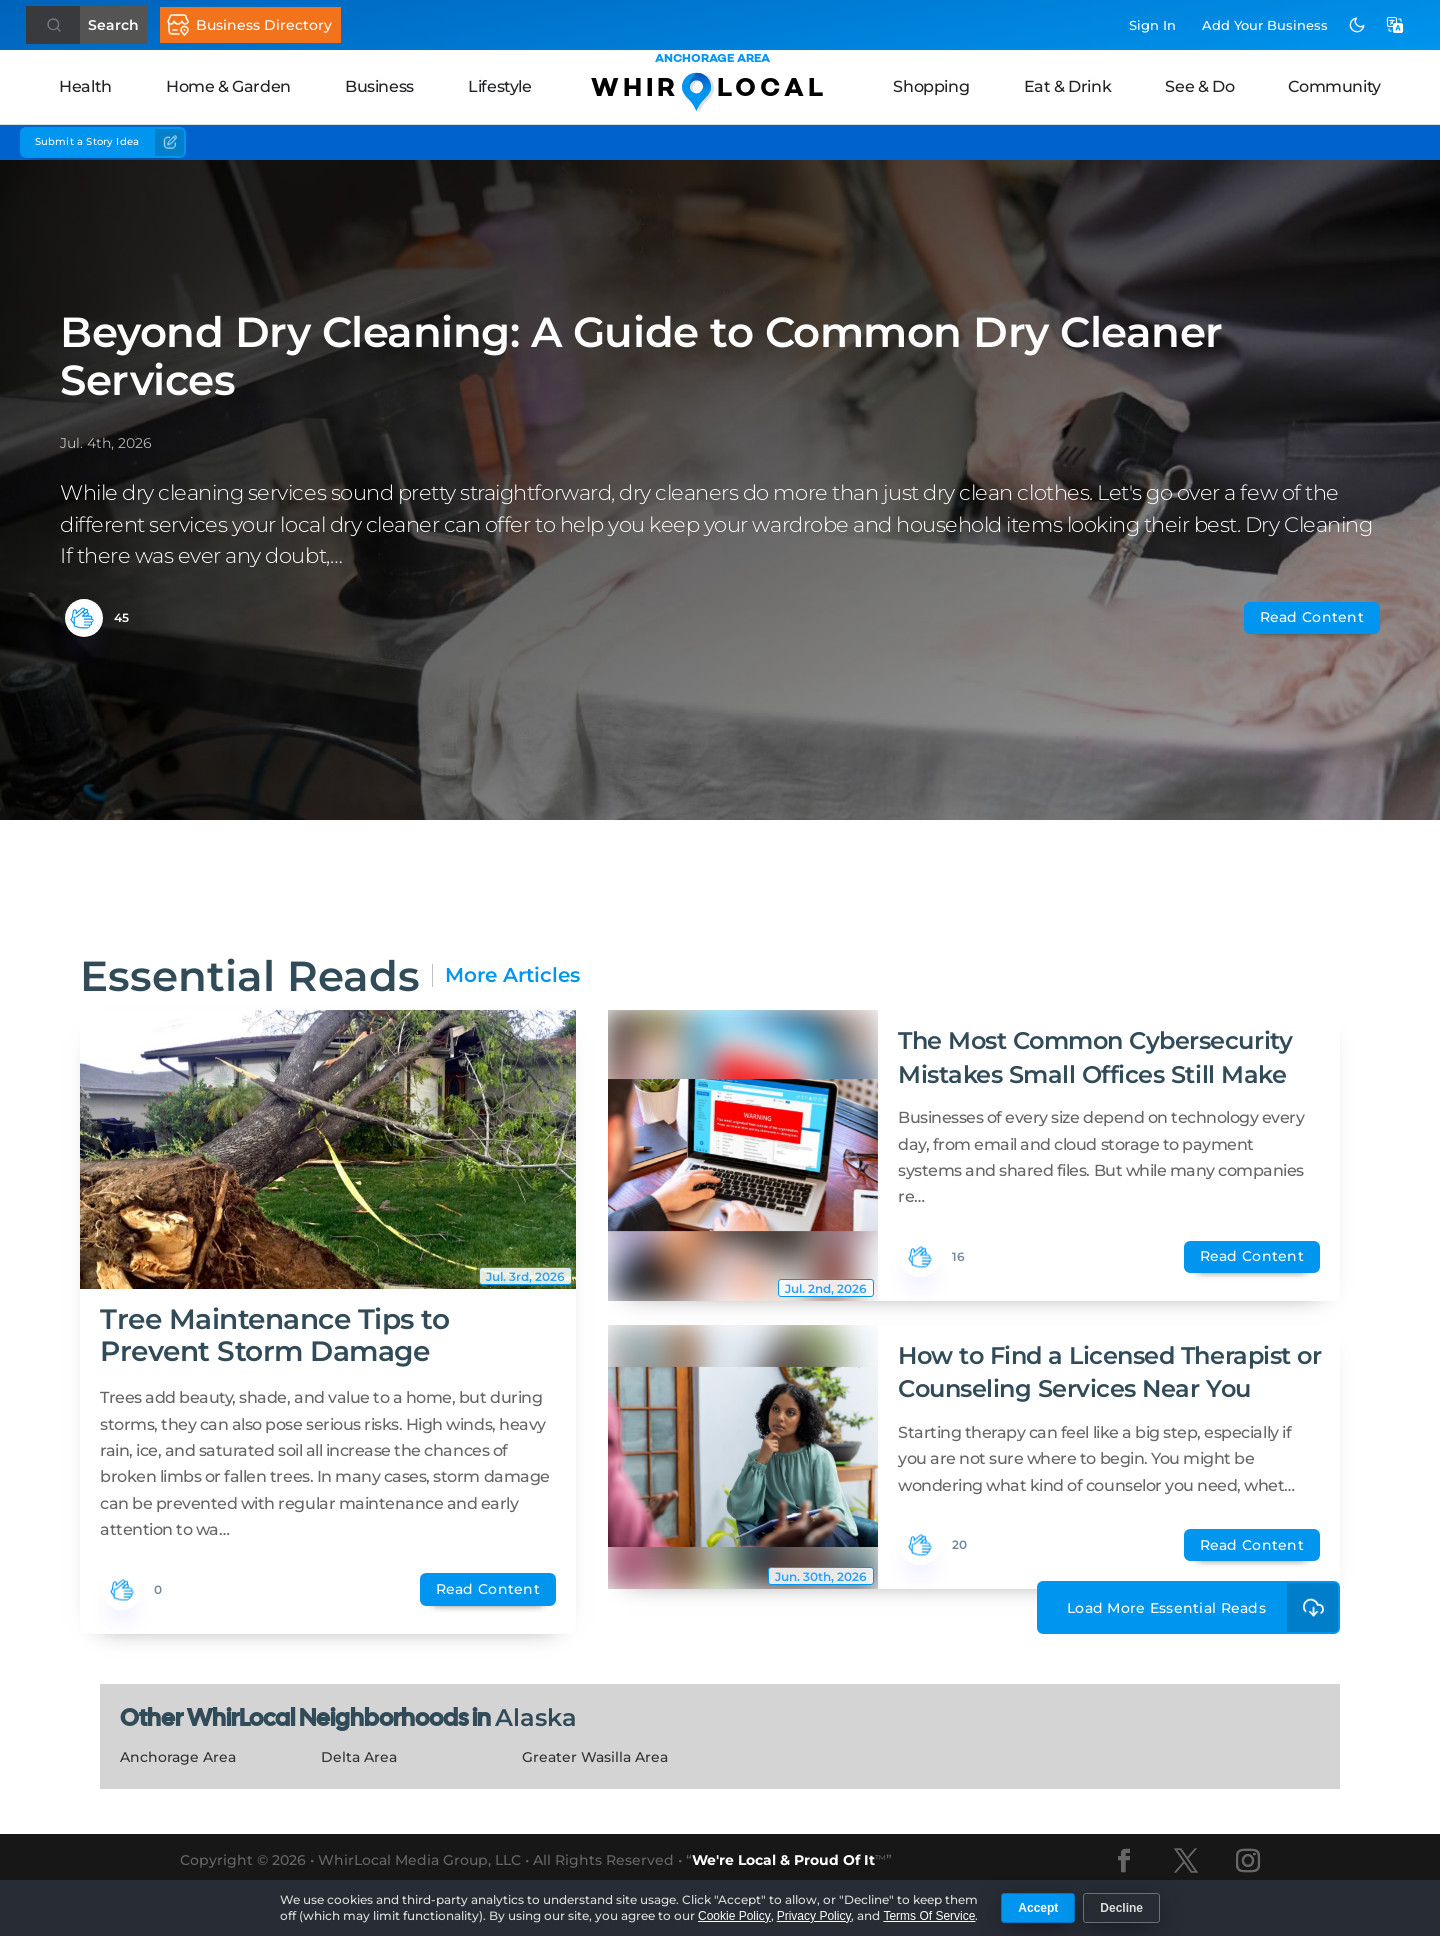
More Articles (512, 975)
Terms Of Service (929, 1916)
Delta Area (359, 1757)
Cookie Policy (734, 1916)
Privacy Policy (814, 1916)
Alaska (536, 1717)
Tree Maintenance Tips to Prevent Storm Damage (274, 1335)
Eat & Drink (1068, 86)
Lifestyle (499, 86)
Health (85, 86)
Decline (1121, 1908)
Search (113, 25)
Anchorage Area (178, 1757)
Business (379, 86)
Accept (1038, 1908)
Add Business (1265, 25)
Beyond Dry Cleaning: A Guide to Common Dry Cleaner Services (641, 356)
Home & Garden (228, 86)
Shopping (931, 86)
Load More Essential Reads (1203, 1607)
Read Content (1312, 617)
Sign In (1152, 25)
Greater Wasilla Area (595, 1757)
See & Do (1199, 86)
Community (1334, 86)
